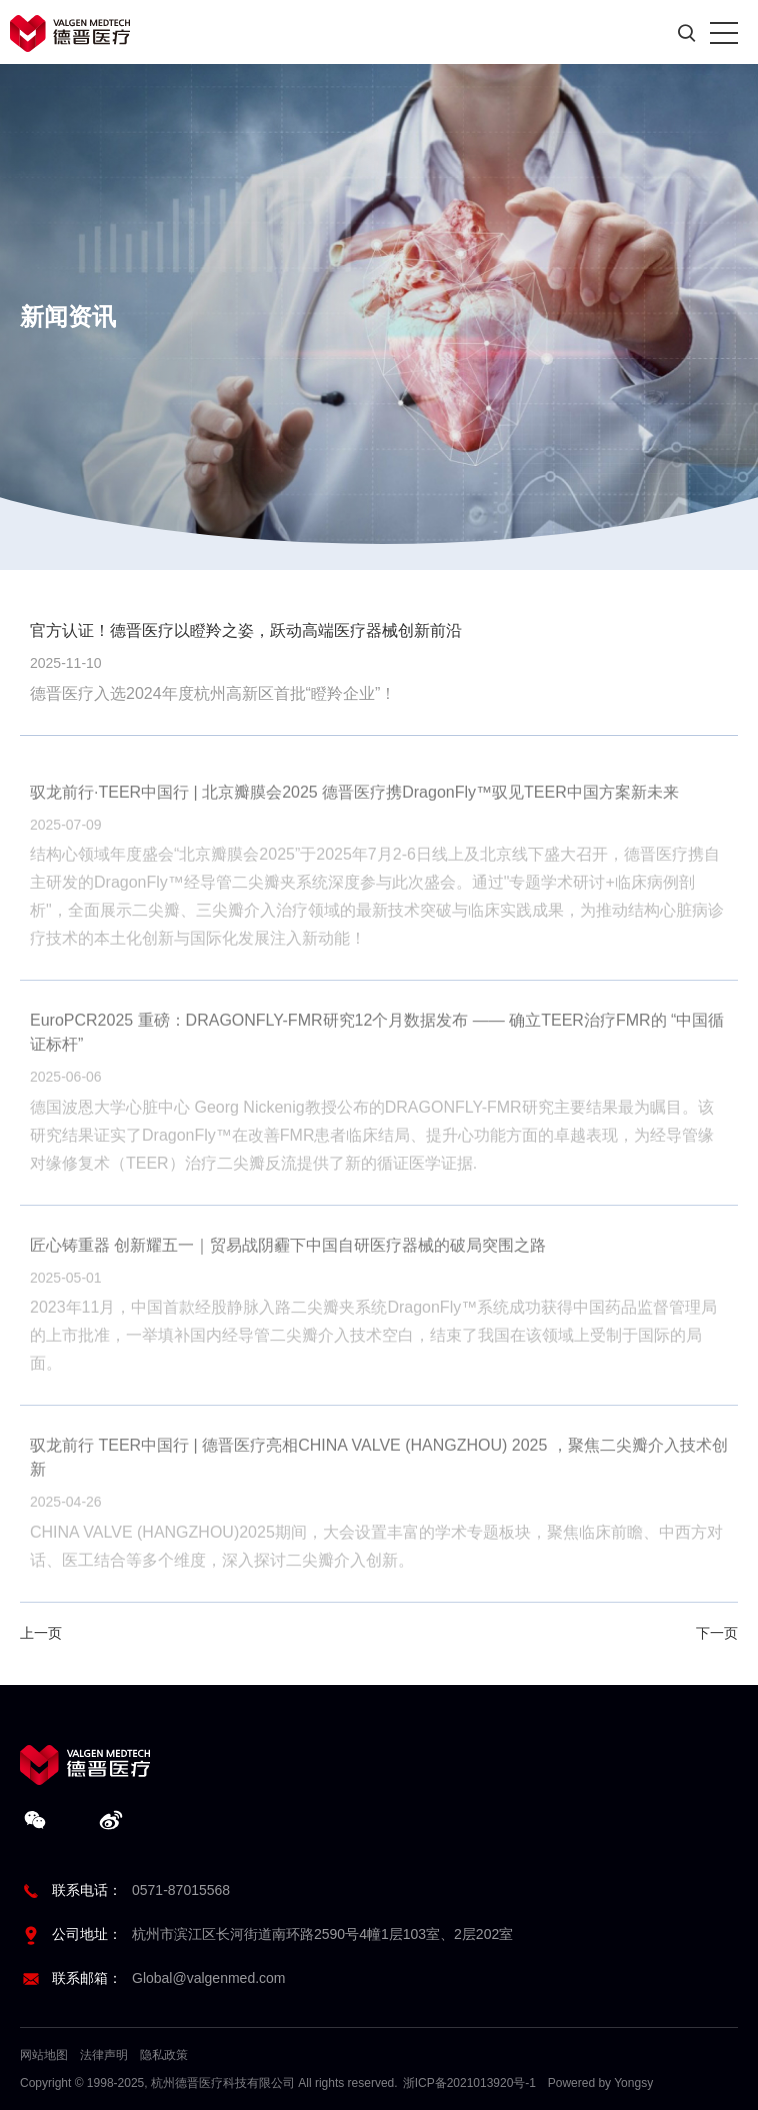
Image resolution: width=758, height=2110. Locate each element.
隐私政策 (164, 2055)
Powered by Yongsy (600, 2083)
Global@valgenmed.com (209, 1978)
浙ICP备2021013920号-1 (469, 2083)
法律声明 (104, 2055)
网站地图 (44, 2055)
